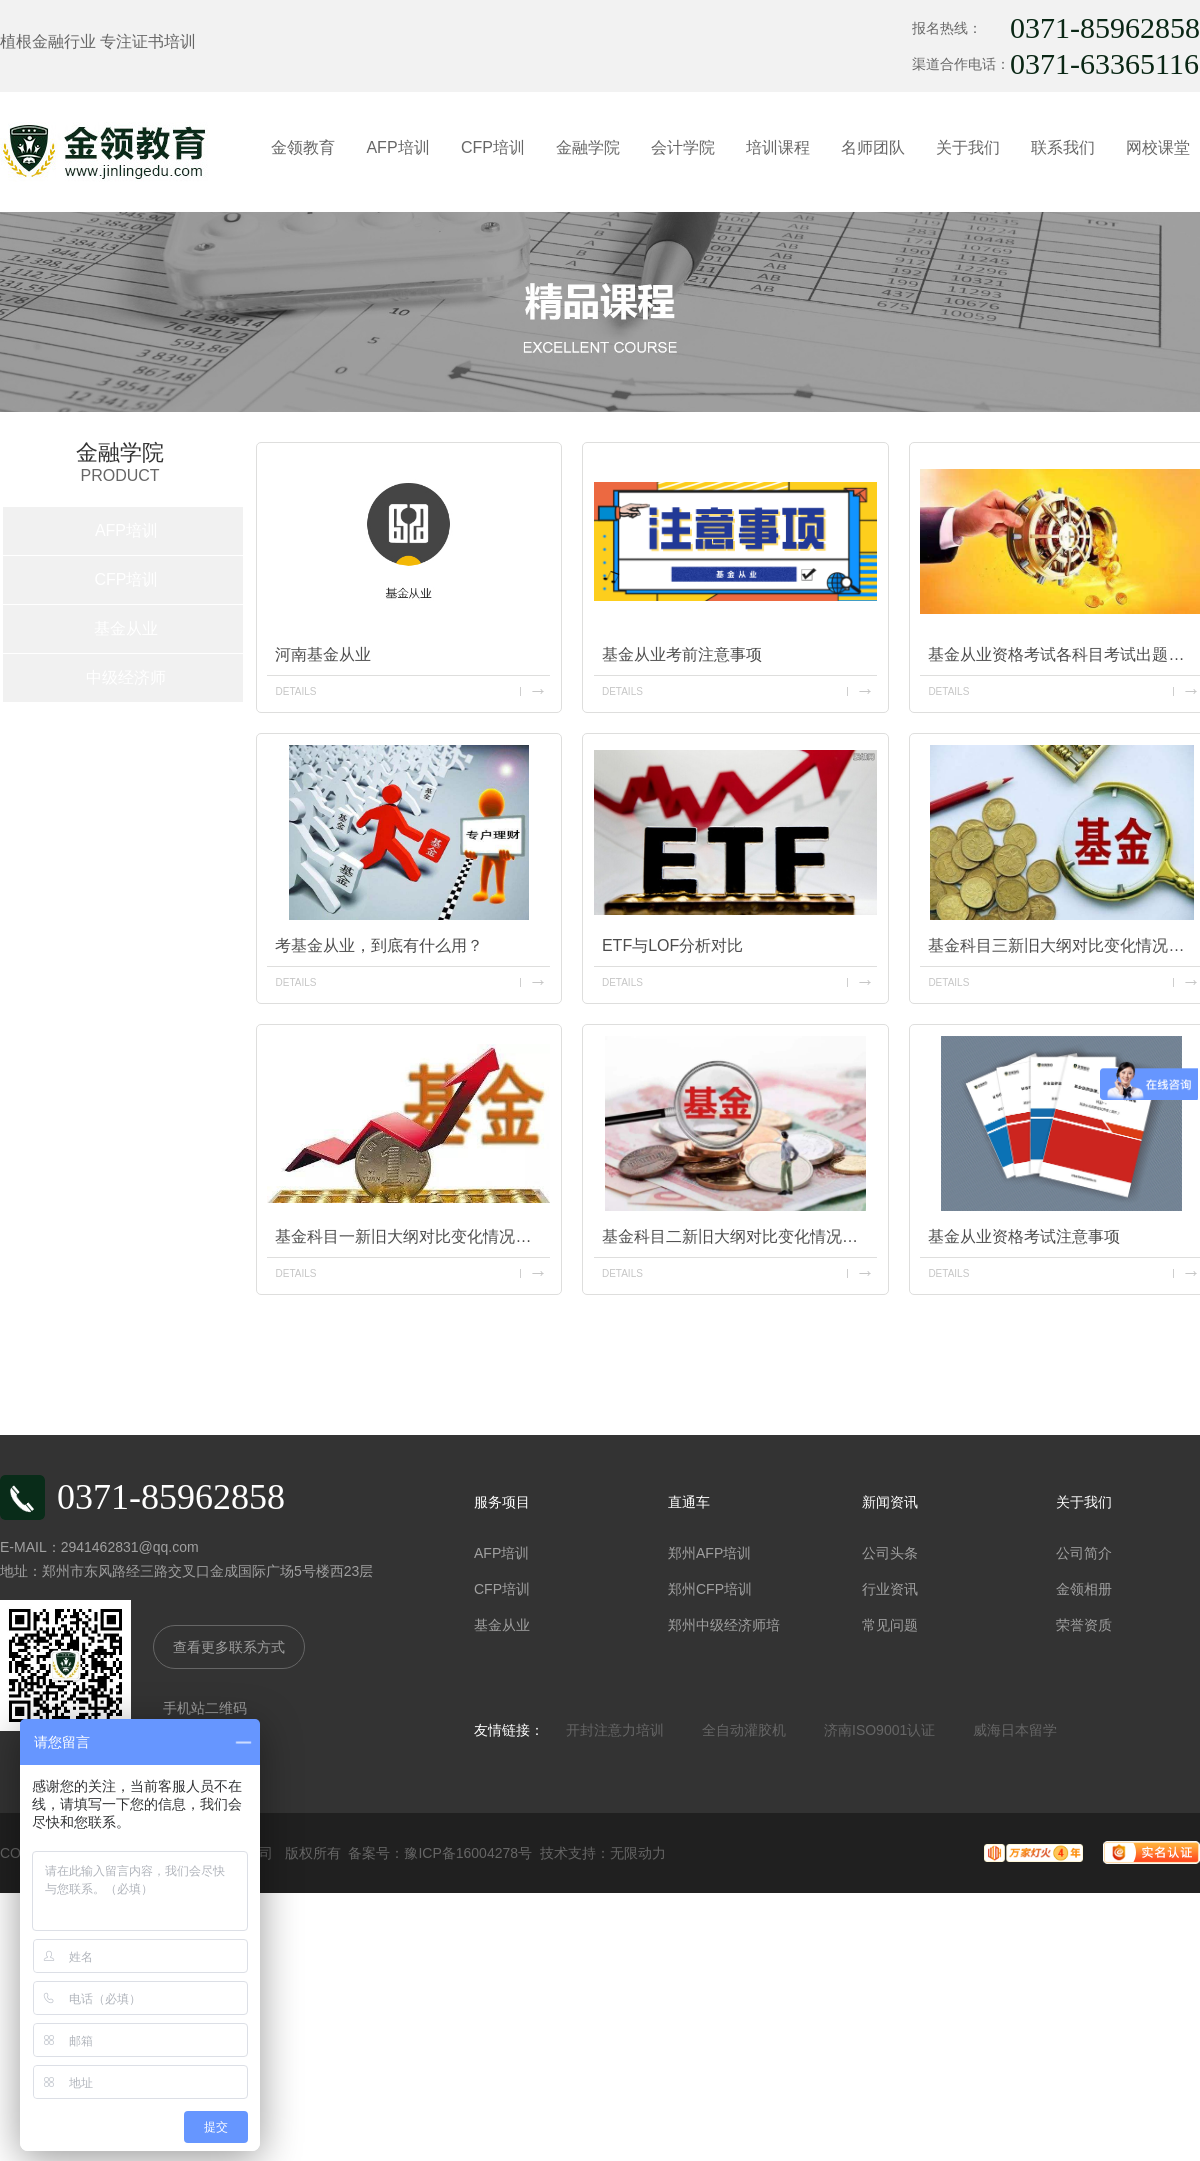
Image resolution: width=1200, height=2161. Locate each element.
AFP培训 (397, 147)
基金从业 (126, 628)
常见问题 (890, 1625)
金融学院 (588, 147)
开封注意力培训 (615, 1730)
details (295, 691)
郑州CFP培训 (710, 1589)
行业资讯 (890, 1589)
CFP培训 (493, 147)
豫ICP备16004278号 (468, 1853)
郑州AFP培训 (709, 1553)
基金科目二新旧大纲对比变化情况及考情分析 (739, 1236)
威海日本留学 (1015, 1730)
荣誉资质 (1084, 1625)
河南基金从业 (323, 654)
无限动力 (638, 1853)
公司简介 (1084, 1553)
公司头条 (890, 1553)
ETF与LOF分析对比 (672, 945)
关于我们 (968, 147)
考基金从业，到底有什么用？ (379, 945)
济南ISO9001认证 (879, 1730)
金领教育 (303, 147)
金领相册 (1084, 1589)
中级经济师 (126, 677)
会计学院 (683, 147)
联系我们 (1063, 147)
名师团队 (873, 147)
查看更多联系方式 (229, 1647)
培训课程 (778, 147)
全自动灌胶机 (744, 1730)
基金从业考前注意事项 (682, 654)
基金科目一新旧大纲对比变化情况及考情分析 (412, 1236)
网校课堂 (1158, 147)
